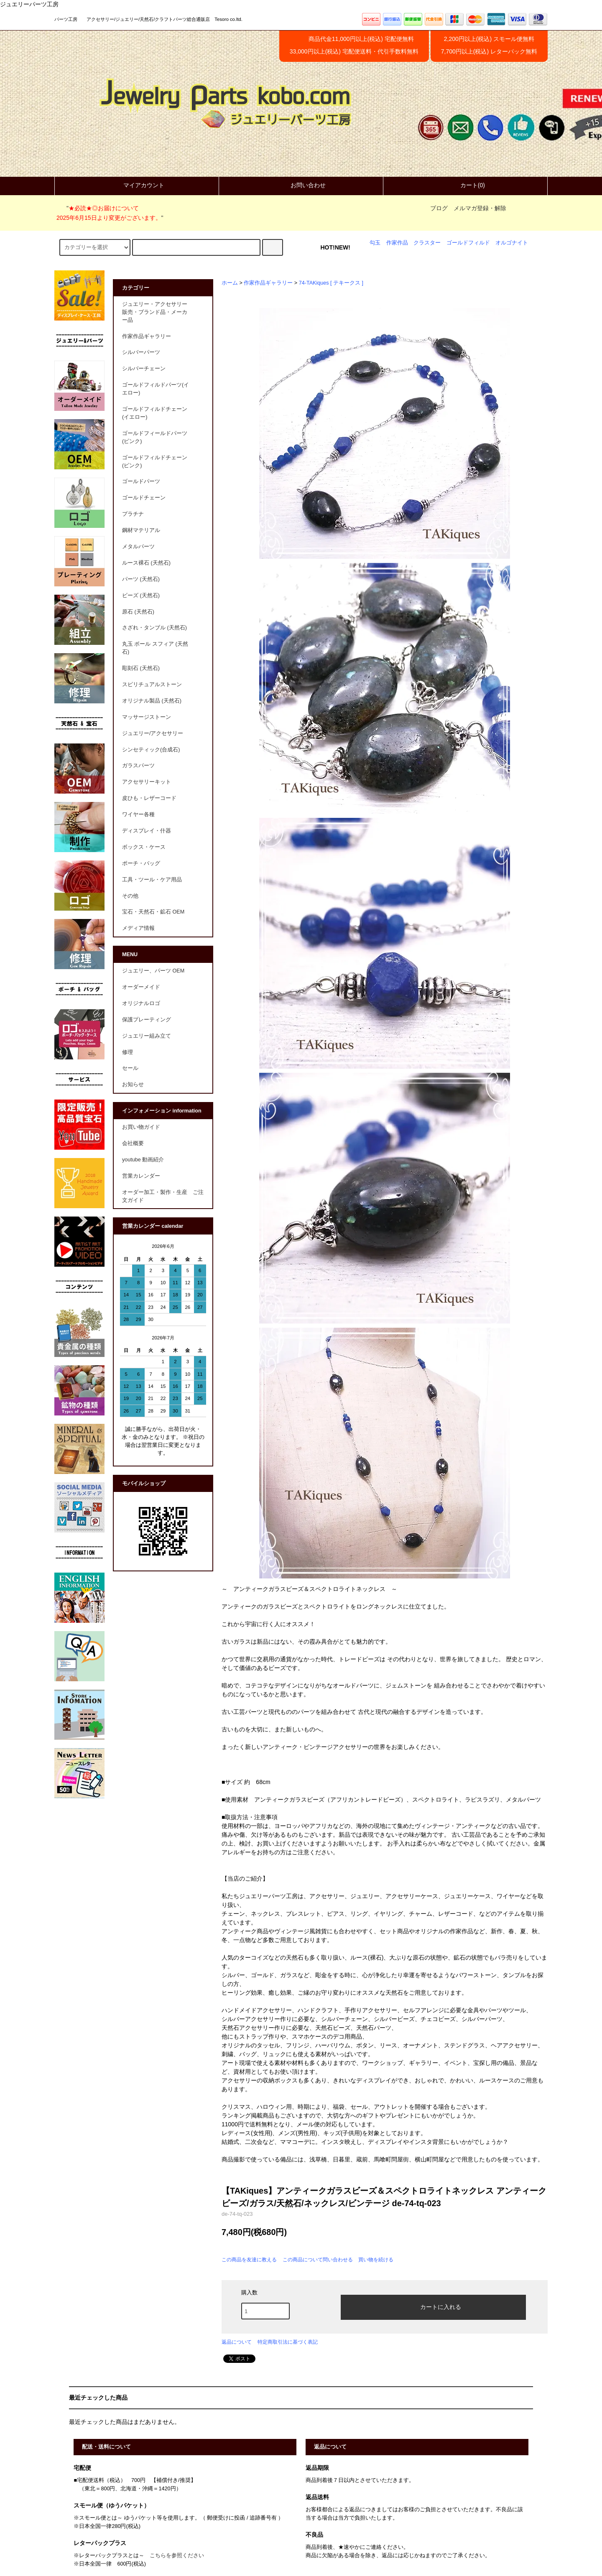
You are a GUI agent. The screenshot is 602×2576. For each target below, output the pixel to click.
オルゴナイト (511, 243)
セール (130, 1068)
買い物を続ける (375, 2260)
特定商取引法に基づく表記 (288, 2342)
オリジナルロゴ (141, 1003)
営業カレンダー (141, 1176)
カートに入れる (433, 2306)
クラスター (427, 243)
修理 (127, 1052)
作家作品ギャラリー (268, 283)
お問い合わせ (301, 185)
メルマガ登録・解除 (480, 208)
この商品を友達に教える (249, 2260)
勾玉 (375, 243)
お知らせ (133, 1084)
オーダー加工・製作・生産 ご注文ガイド (163, 1196)
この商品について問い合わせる (318, 2260)
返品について (237, 2342)
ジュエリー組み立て (146, 1036)
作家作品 (397, 243)
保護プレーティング (146, 1020)
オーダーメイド (141, 987)
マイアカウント (136, 185)
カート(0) (465, 185)
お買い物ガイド (141, 1127)
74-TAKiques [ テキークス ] (331, 283)
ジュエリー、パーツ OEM (153, 971)
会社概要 (133, 1143)
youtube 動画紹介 (143, 1160)
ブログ (439, 208)
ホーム (230, 283)
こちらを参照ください (177, 2555)
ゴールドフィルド (468, 243)
